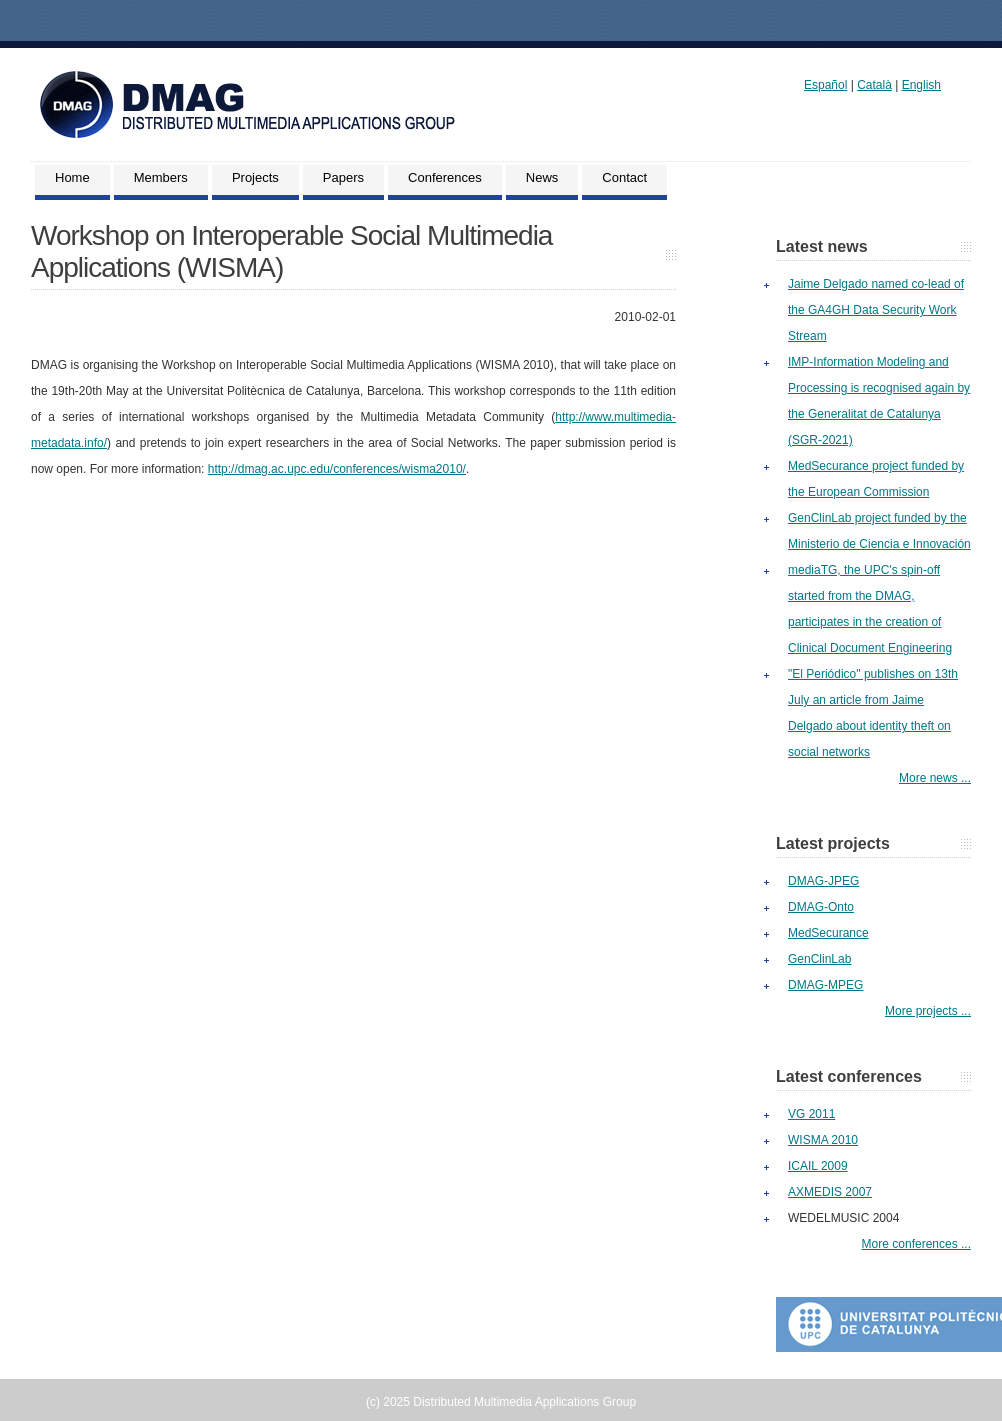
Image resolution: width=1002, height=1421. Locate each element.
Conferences (445, 177)
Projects (255, 177)
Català (874, 85)
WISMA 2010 (823, 1140)
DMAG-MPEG (825, 985)
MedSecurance (828, 933)
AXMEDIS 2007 (830, 1192)
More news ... (935, 778)
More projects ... (928, 1011)
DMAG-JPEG (823, 881)
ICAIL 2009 (818, 1166)
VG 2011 (811, 1114)
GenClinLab (819, 959)
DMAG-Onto (821, 907)
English (921, 85)
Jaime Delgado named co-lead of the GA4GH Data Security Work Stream (876, 310)
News (542, 177)
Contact (624, 177)
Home (72, 177)
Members (161, 177)
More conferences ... (916, 1244)
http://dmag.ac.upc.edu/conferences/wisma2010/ (337, 469)
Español (825, 85)
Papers (343, 177)
